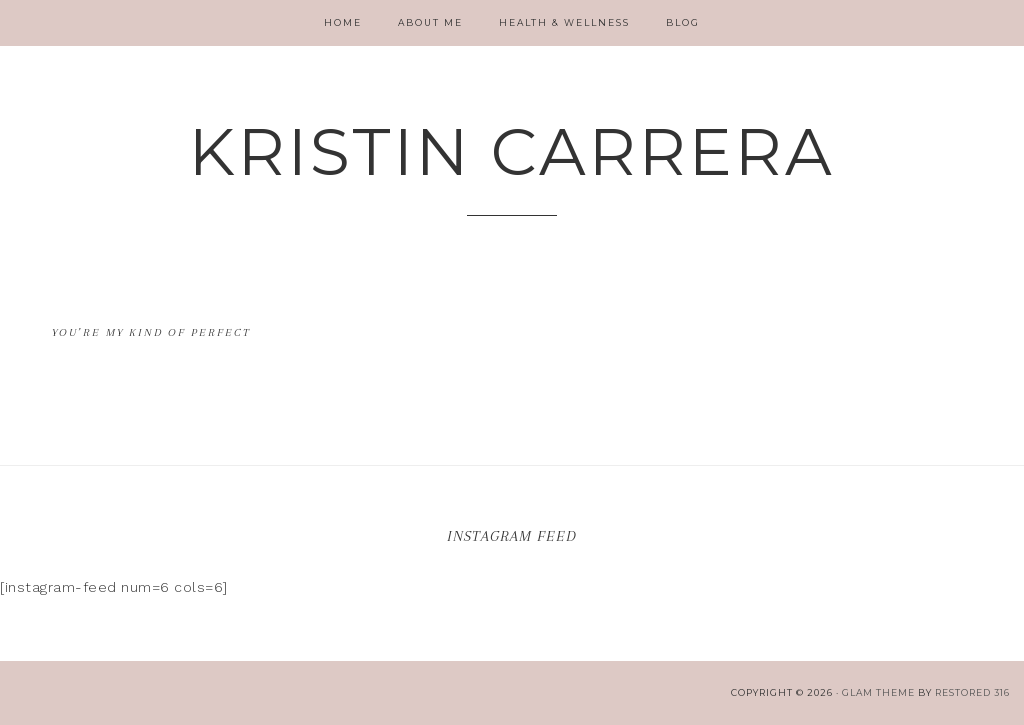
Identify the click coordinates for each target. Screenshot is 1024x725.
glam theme (878, 692)
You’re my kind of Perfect (151, 332)
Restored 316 (972, 692)
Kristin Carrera (512, 151)
